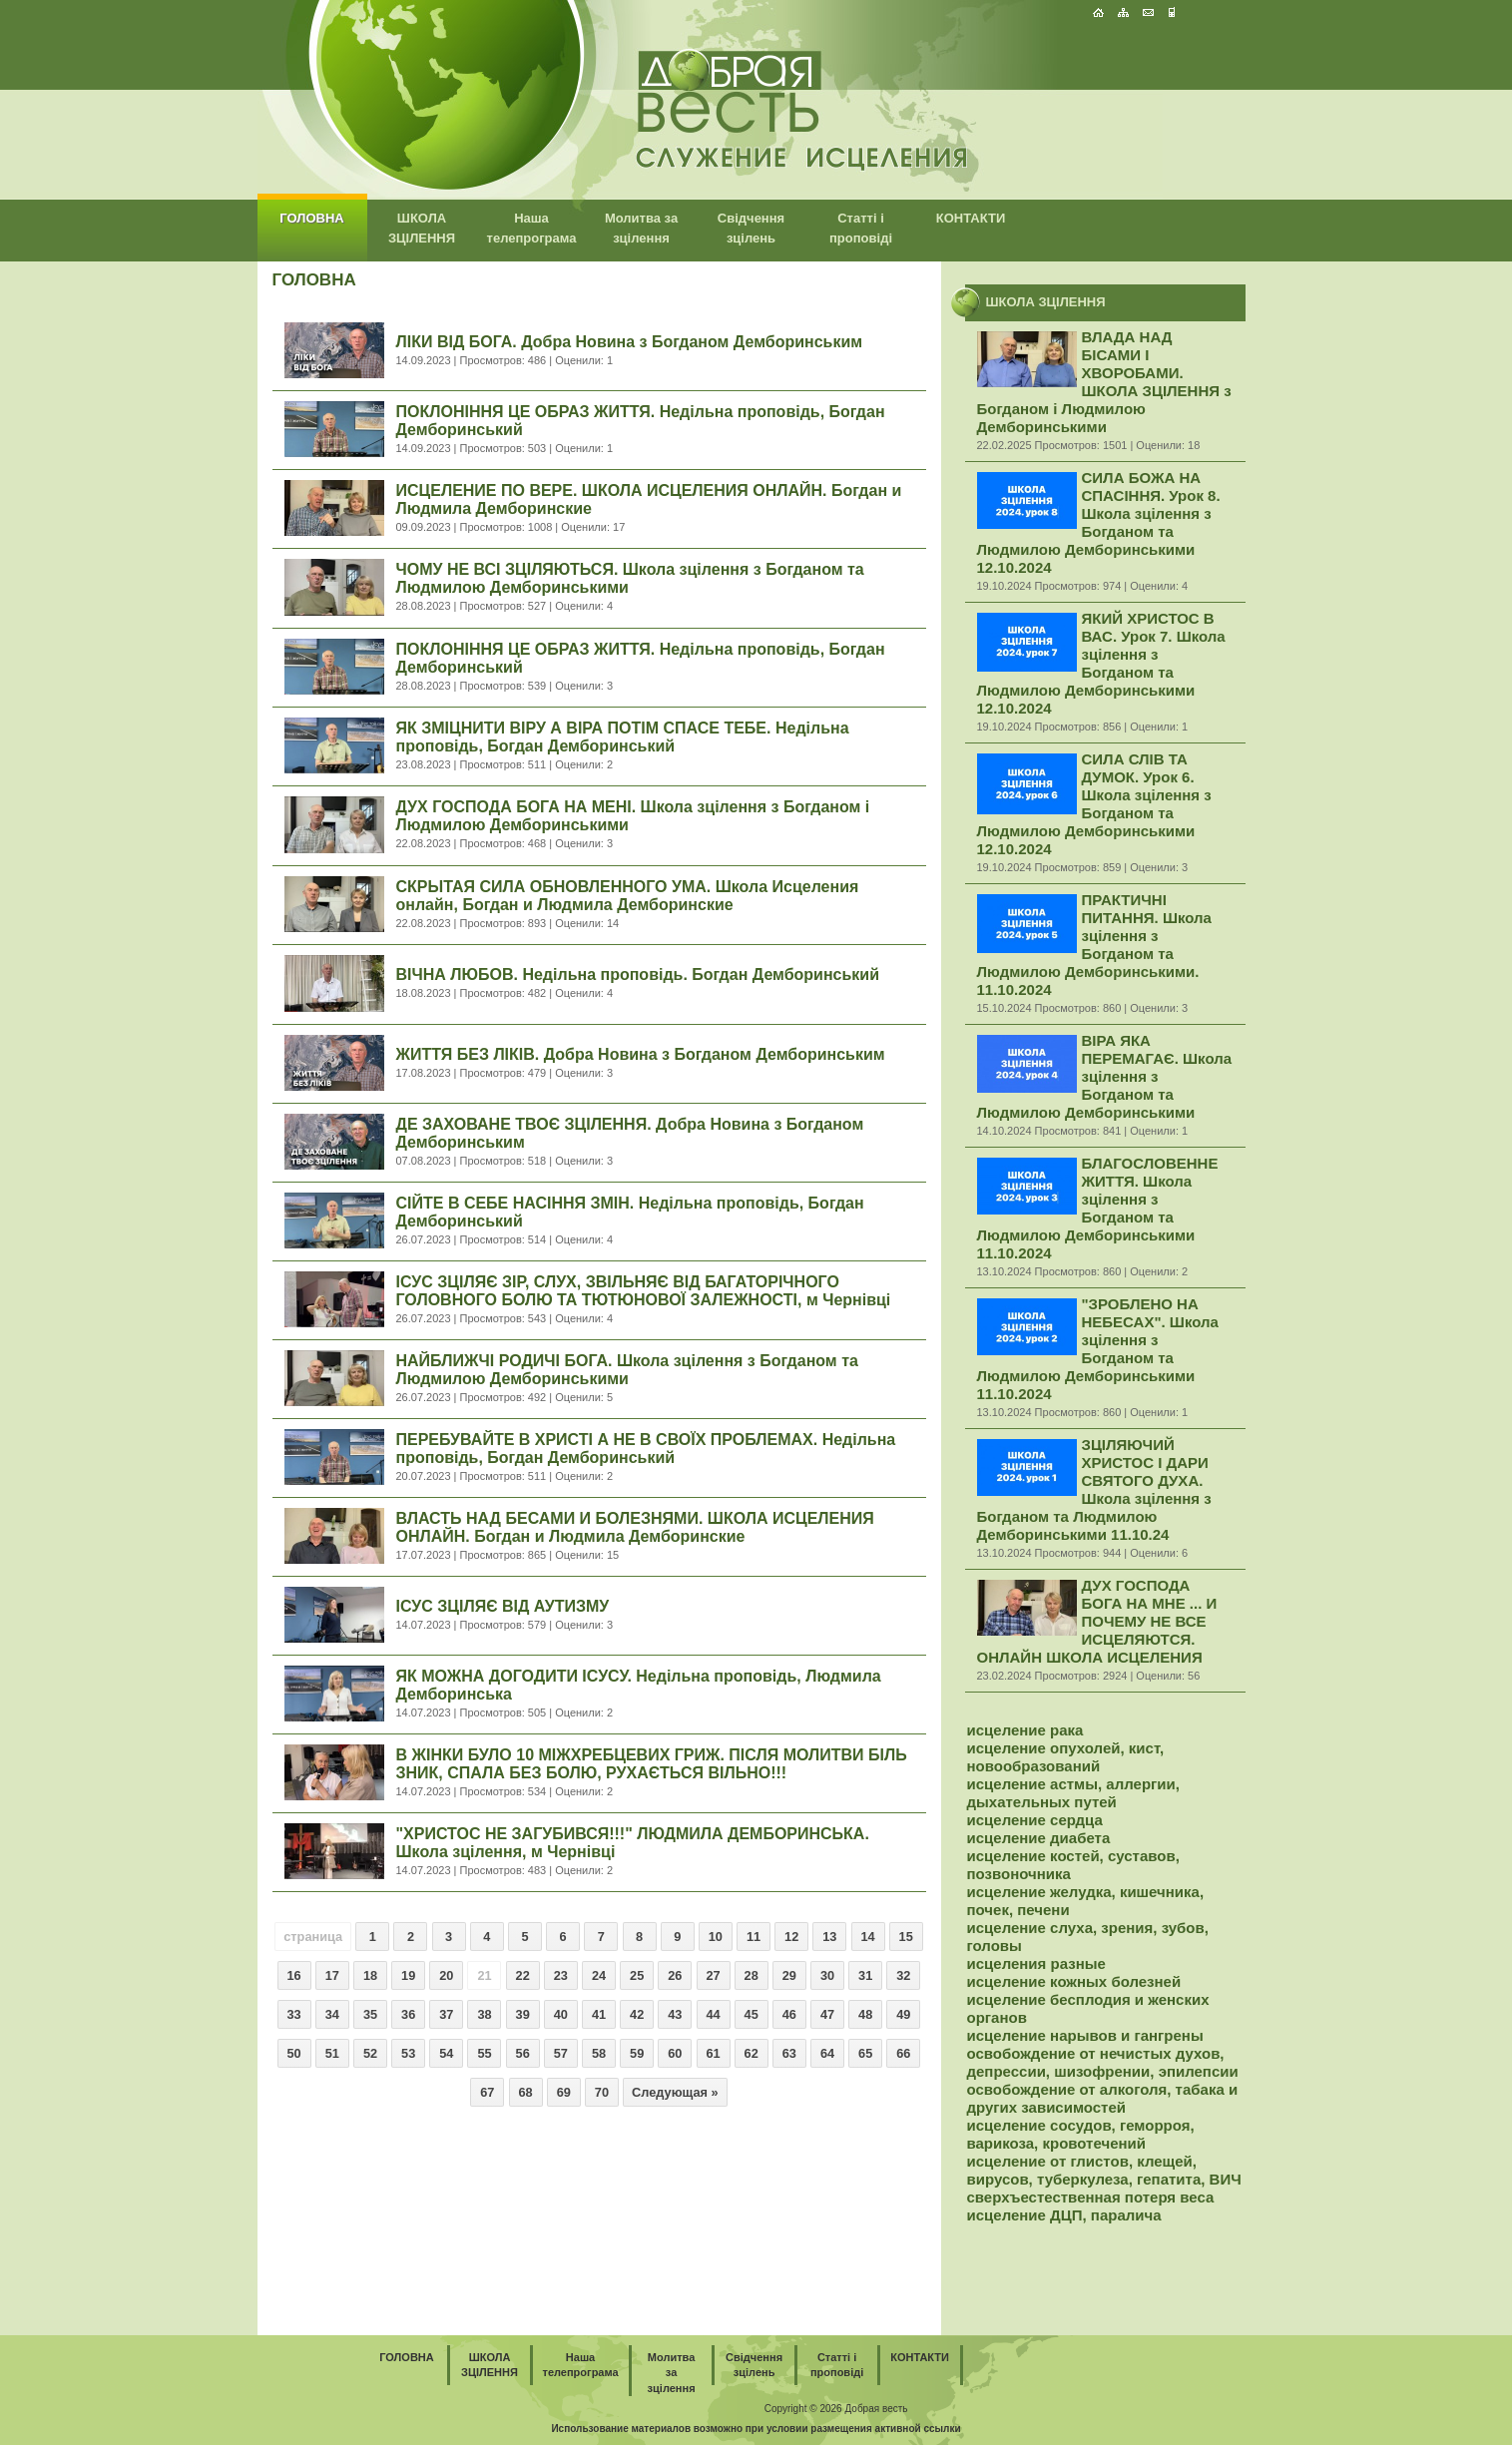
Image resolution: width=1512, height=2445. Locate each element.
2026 (830, 2408)
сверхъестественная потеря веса (1091, 2197)
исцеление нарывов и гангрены (1085, 2035)
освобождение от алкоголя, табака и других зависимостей (1103, 2098)
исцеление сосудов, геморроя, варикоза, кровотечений (1081, 2134)
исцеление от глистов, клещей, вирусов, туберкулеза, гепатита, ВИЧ (1104, 2170)
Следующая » (675, 2092)
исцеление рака (1025, 1729)
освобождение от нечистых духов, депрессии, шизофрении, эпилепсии (1103, 2062)
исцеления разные (1036, 1963)
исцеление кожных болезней (1074, 1981)
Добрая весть (875, 2408)
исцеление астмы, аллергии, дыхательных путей (1073, 1792)
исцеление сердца (1035, 1819)
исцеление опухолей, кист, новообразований (1066, 1756)
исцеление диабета (1039, 1837)
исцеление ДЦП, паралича (1064, 2214)
